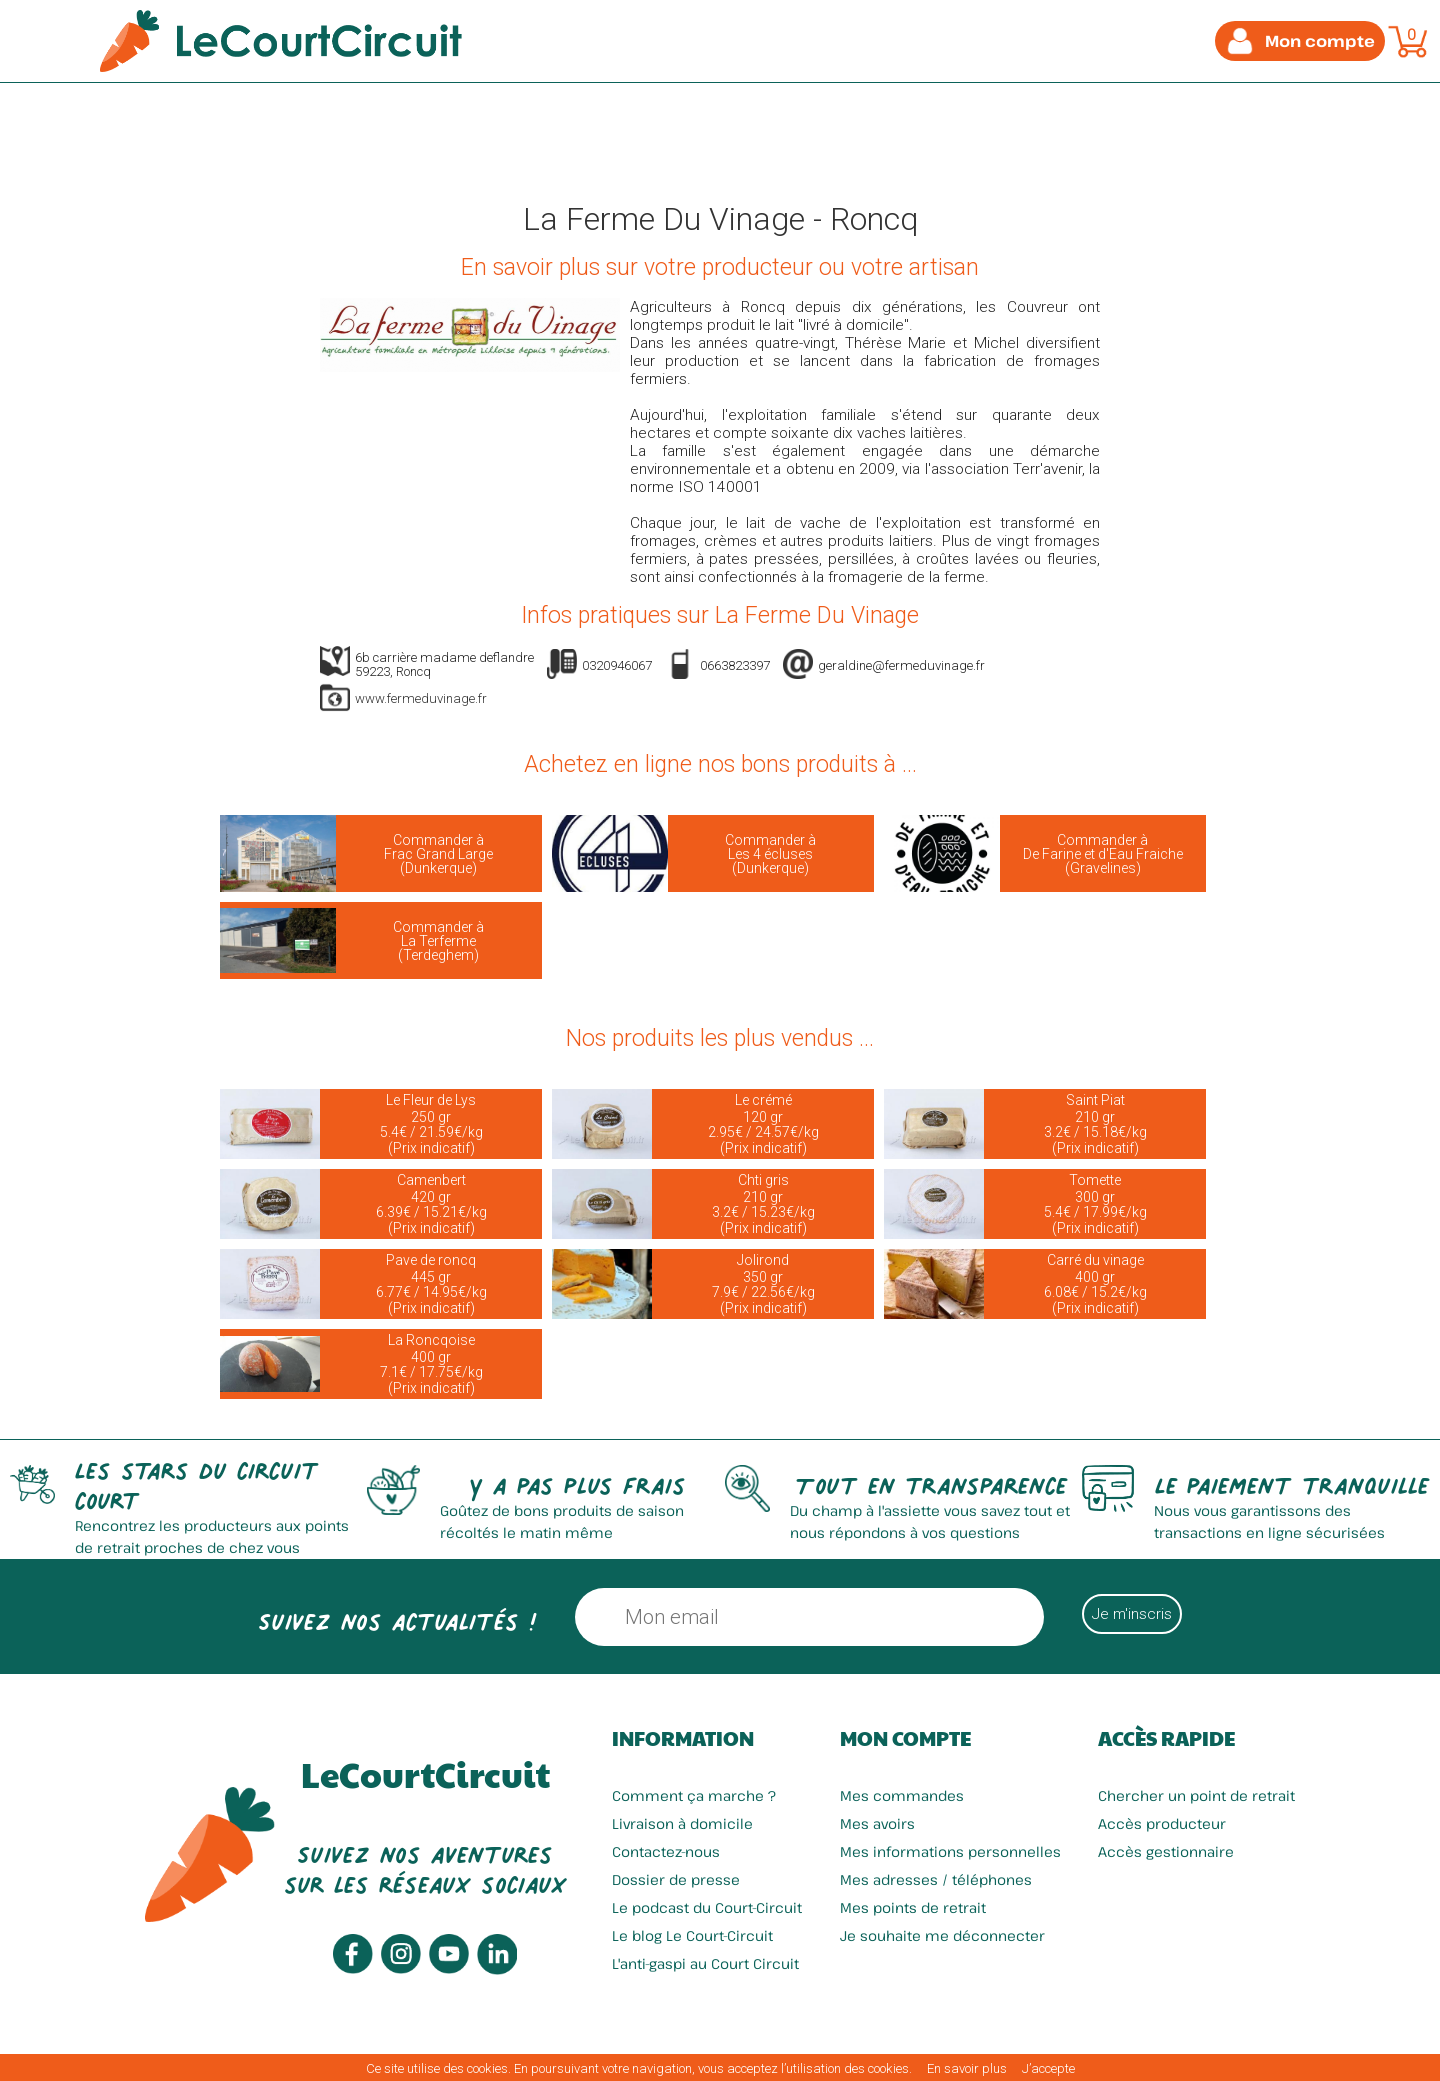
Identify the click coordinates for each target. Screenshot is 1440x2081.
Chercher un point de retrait (1196, 1795)
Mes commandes (902, 1795)
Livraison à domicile (682, 1823)
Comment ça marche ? (694, 1795)
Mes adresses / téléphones (936, 1879)
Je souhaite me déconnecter (942, 1935)
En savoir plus (967, 2068)
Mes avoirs (877, 1823)
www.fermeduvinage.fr (421, 698)
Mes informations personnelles (950, 1851)
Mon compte (905, 1738)
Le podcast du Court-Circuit (707, 1907)
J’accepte (1048, 2068)
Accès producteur (1162, 1823)
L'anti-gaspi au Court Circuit (705, 1963)
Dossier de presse (676, 1879)
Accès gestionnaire (1166, 1851)
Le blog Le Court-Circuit (692, 1935)
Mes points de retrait (913, 1907)
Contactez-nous (666, 1851)
